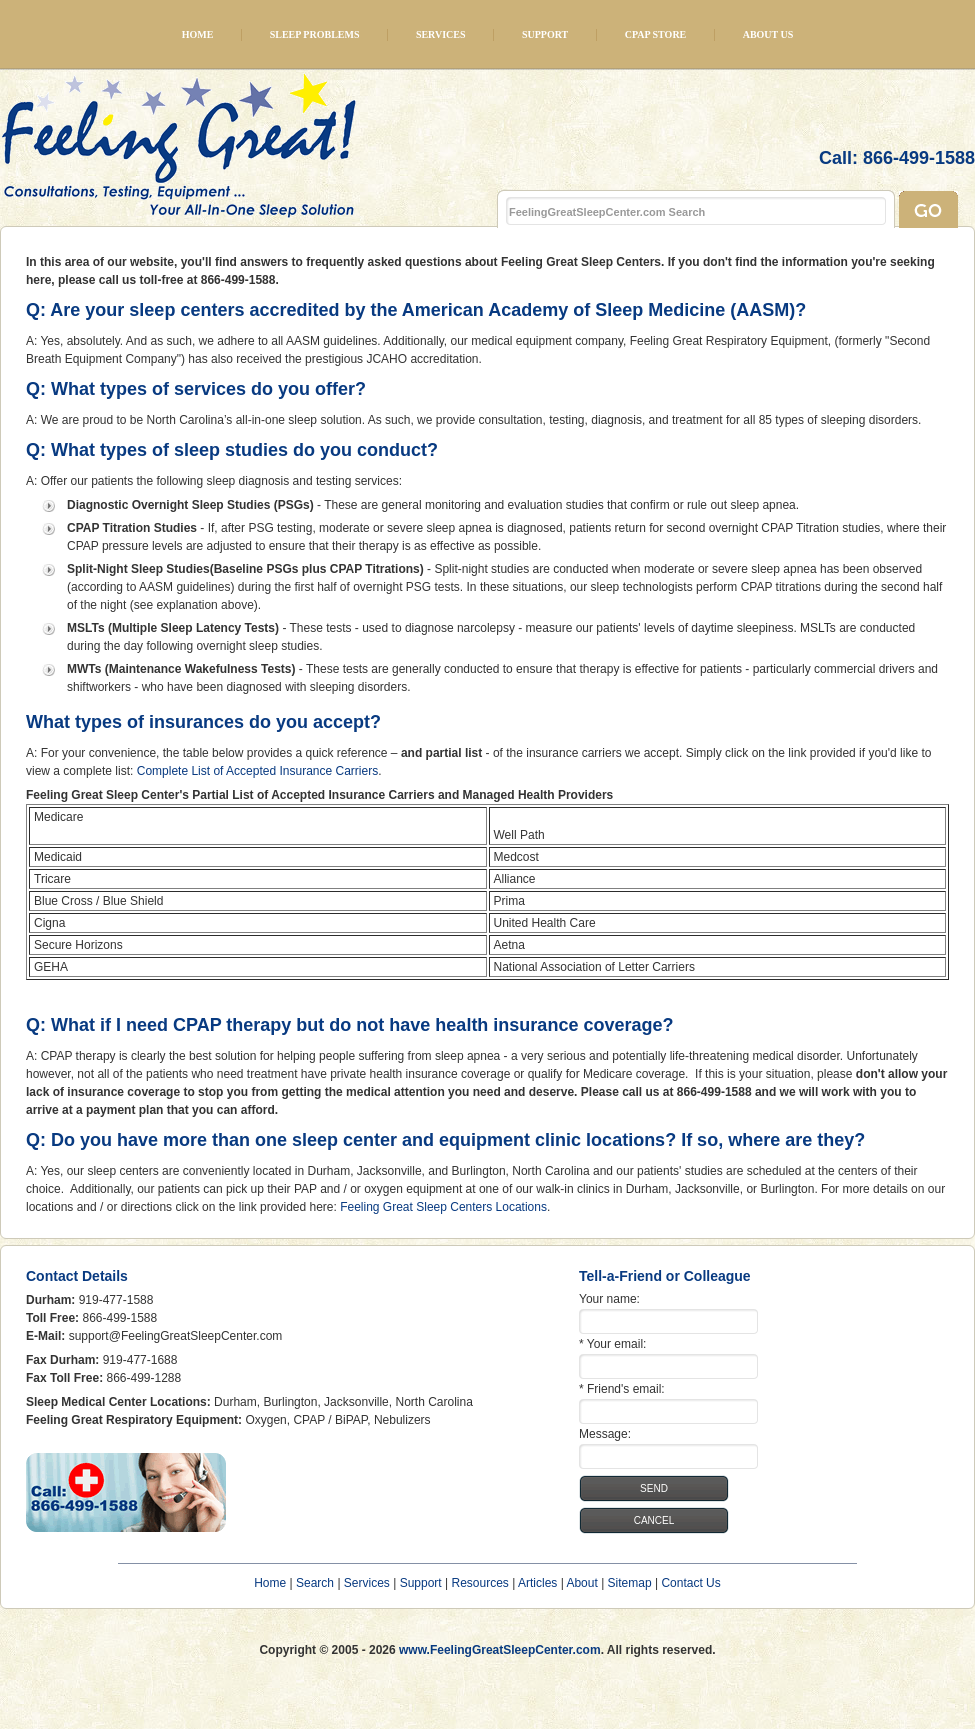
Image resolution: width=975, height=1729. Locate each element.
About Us (768, 34)
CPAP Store (656, 34)
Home (198, 34)
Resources (479, 1583)
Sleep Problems (315, 34)
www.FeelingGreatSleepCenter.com (500, 1650)
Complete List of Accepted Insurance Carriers (257, 771)
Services (441, 34)
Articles (537, 1583)
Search (315, 1583)
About (581, 1583)
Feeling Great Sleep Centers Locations (443, 1207)
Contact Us (690, 1583)
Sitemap (630, 1583)
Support (545, 34)
